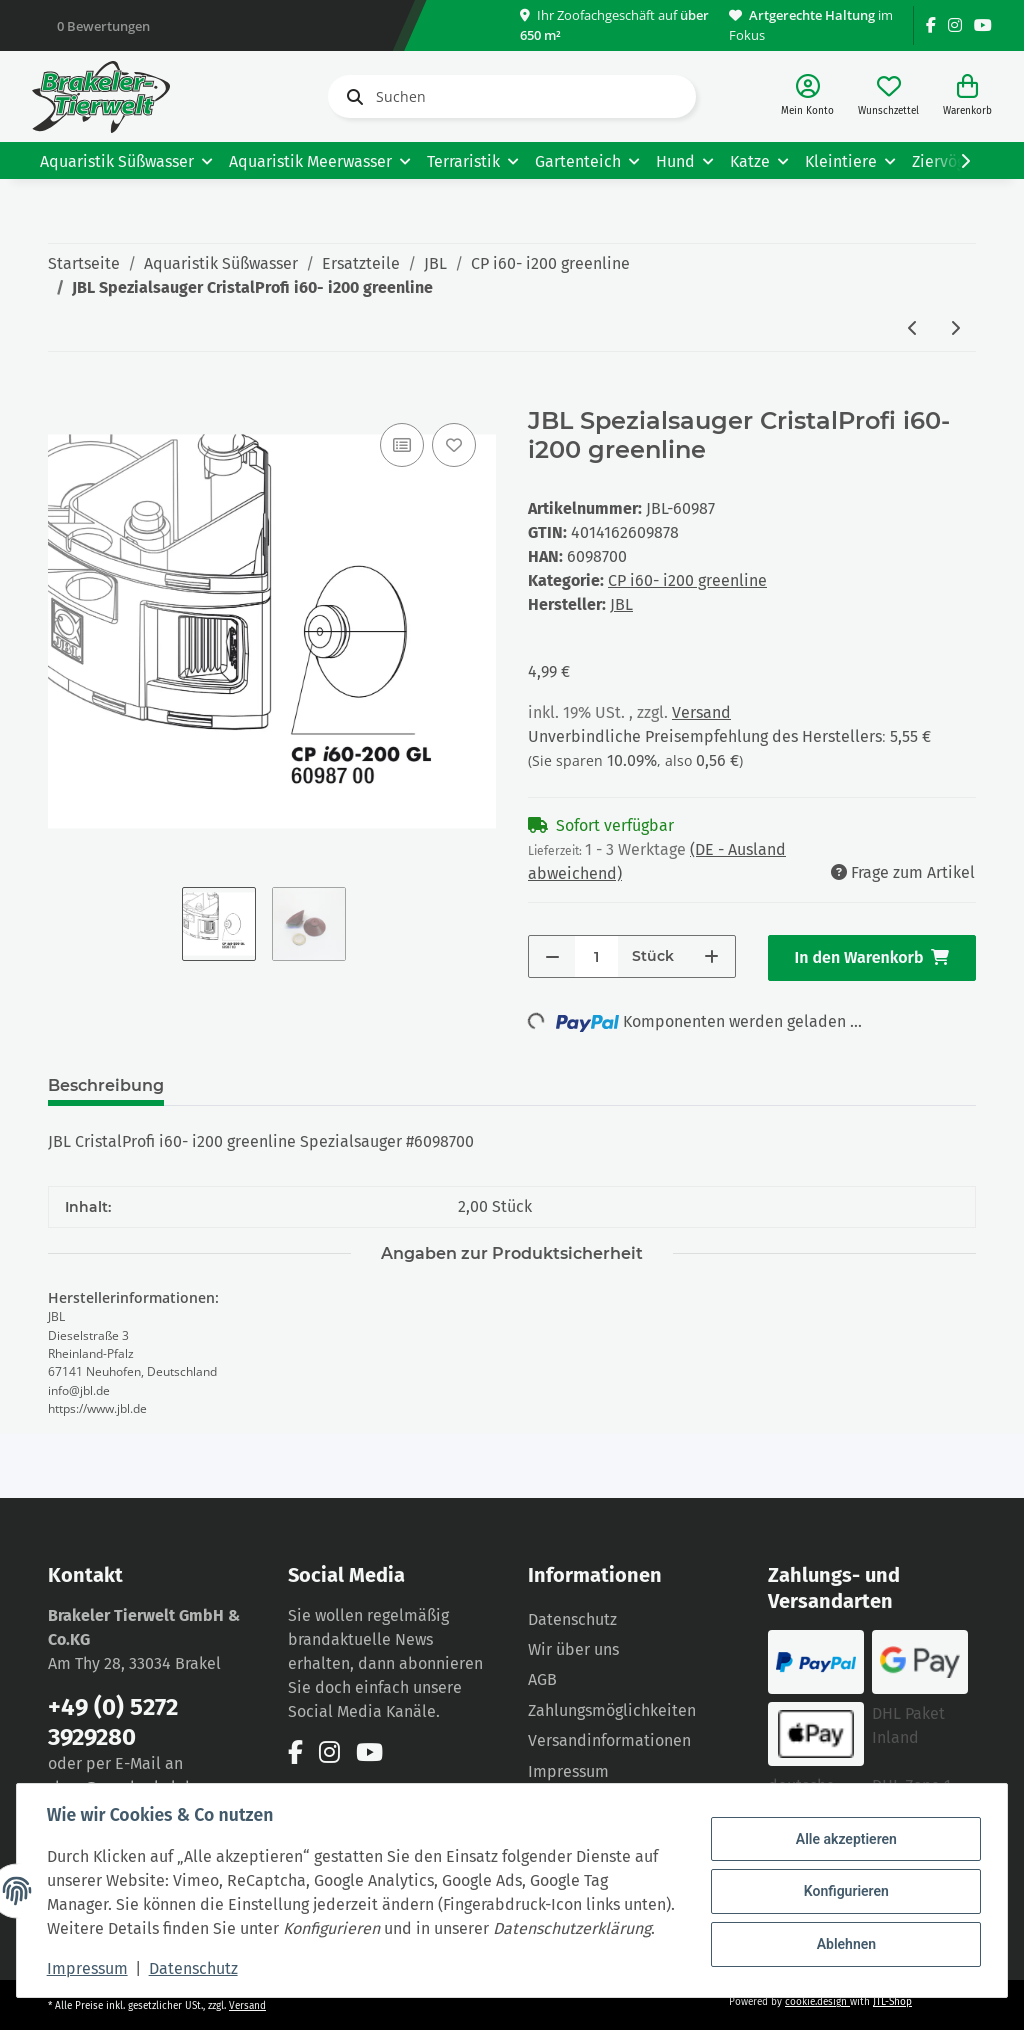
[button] (807, 96)
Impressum (89, 1968)
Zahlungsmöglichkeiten (612, 1710)
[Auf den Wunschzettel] (454, 445)
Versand (701, 712)
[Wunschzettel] (888, 96)
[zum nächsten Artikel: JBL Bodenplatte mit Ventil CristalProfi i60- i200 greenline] (955, 329)
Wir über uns (573, 1649)
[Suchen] (512, 96)
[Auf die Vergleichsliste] (402, 445)
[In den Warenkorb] (64, 396)
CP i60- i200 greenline (687, 580)
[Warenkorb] (967, 96)
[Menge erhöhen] (711, 956)
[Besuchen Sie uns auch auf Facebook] (931, 25)
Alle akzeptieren (843, 1828)
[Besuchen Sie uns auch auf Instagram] (955, 25)
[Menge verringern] (552, 956)
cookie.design (817, 2002)
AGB (542, 1679)
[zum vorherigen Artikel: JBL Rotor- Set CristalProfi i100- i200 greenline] (913, 329)
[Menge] (596, 956)
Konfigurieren (843, 1879)
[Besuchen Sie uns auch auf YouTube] (983, 25)
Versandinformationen (609, 1740)
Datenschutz (572, 1619)
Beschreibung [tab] (106, 1085)
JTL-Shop (892, 2002)
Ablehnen (843, 1931)
